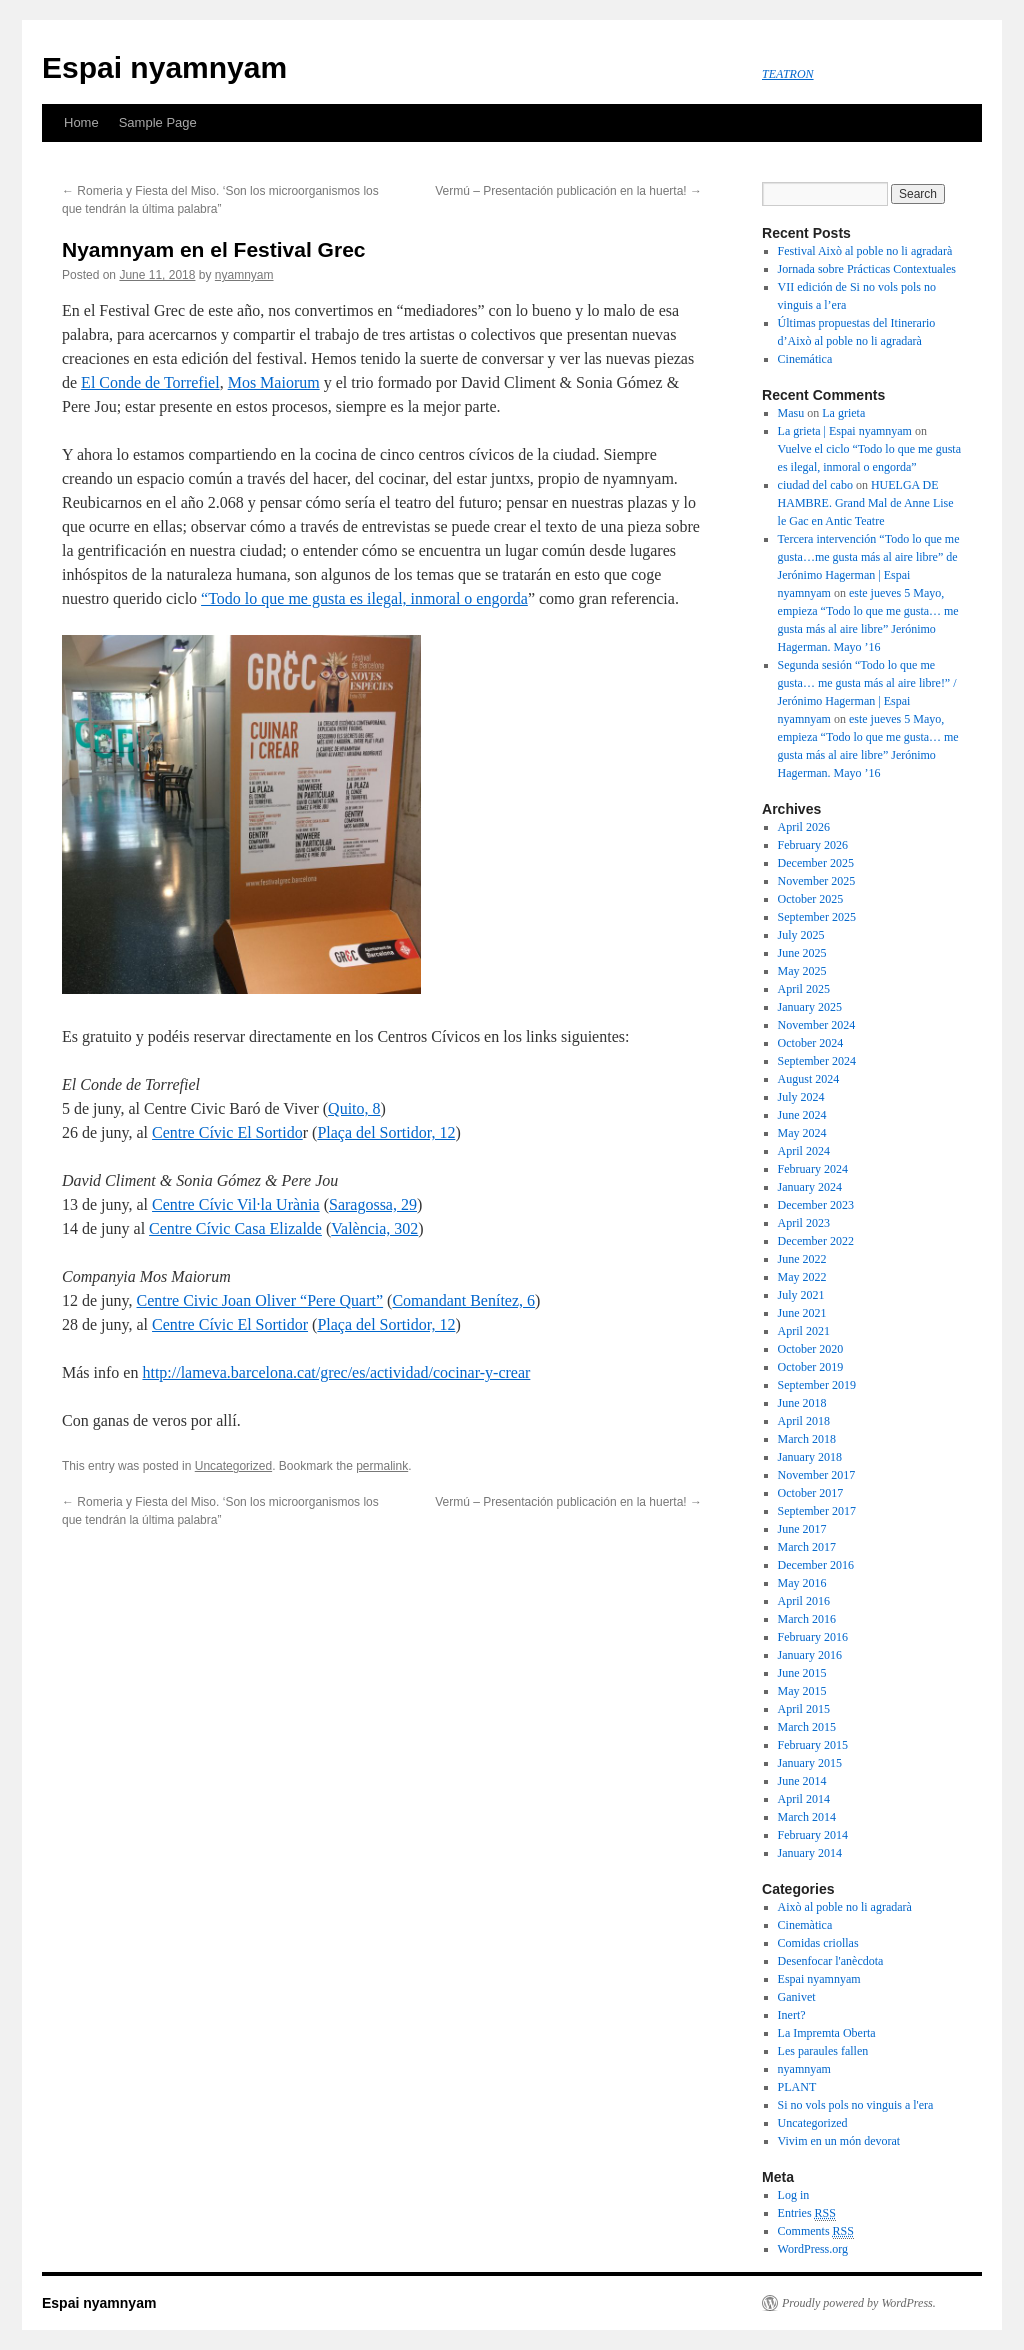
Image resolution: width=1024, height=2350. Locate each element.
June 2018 (802, 1403)
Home (81, 122)
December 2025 (816, 863)
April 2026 (804, 827)
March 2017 (807, 1547)
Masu (791, 413)
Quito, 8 (354, 1108)
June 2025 (802, 953)
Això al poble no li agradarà (845, 1907)
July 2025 (801, 935)
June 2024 (802, 1115)
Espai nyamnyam (164, 67)
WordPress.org (813, 2249)
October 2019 (811, 1367)
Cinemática (805, 359)
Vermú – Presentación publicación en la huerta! (568, 191)
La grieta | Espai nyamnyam (845, 431)
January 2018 (810, 1457)
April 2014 (804, 1799)
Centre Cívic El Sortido (227, 1132)
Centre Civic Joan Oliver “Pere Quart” (260, 1300)
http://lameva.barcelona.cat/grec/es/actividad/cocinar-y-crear (336, 1372)
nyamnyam (244, 275)
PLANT (797, 2087)
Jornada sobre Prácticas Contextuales (867, 269)
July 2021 (801, 1295)
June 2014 (802, 1781)
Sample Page (158, 122)
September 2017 (817, 1511)
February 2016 (813, 1637)
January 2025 (810, 1007)
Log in (794, 2195)
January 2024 (810, 1187)
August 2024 (809, 1079)
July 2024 (801, 1097)
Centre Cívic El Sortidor (230, 1324)
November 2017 (817, 1475)
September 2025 (817, 917)
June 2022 (802, 1259)
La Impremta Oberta (827, 2033)
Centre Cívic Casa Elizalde (235, 1228)
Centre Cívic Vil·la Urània (236, 1204)
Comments (816, 2231)
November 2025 (817, 881)
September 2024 (817, 1061)
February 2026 (813, 845)
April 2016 (804, 1601)
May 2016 (802, 1583)
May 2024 (802, 1133)
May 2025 (802, 971)
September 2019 (817, 1385)
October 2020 (811, 1349)
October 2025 (811, 899)
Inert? (792, 2015)
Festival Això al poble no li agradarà (865, 251)
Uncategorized (233, 1466)
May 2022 (802, 1277)
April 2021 (804, 1331)
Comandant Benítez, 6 (463, 1300)
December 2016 (816, 1565)
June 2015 (802, 1673)
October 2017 (811, 1493)
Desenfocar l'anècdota (831, 1961)
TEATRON (788, 74)
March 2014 (807, 1817)
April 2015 (804, 1709)
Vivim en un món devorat (839, 2141)
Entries (807, 2213)
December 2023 (816, 1205)
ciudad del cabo (815, 485)
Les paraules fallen (823, 2051)
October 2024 (811, 1043)
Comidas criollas (818, 1943)
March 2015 (807, 1727)
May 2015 (802, 1691)
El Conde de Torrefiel (150, 382)
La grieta (843, 413)
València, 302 (374, 1228)
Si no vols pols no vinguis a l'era (856, 2105)
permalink (382, 1466)
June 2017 (802, 1529)
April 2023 (804, 1223)
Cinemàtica (805, 1925)
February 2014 (813, 1835)
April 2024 (804, 1151)
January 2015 (810, 1763)
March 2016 (807, 1619)
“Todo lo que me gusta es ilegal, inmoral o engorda (364, 598)
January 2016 (810, 1655)
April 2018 (804, 1421)
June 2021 (802, 1313)
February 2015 (813, 1745)
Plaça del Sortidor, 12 (386, 1132)
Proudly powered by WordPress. (859, 2303)
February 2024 (813, 1169)
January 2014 (810, 1853)
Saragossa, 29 (373, 1204)
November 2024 (817, 1025)
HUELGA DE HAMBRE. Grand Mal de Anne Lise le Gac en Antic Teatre (866, 503)
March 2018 (807, 1439)
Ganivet (797, 1997)
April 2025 (804, 989)
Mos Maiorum (274, 382)
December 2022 (816, 1241)
